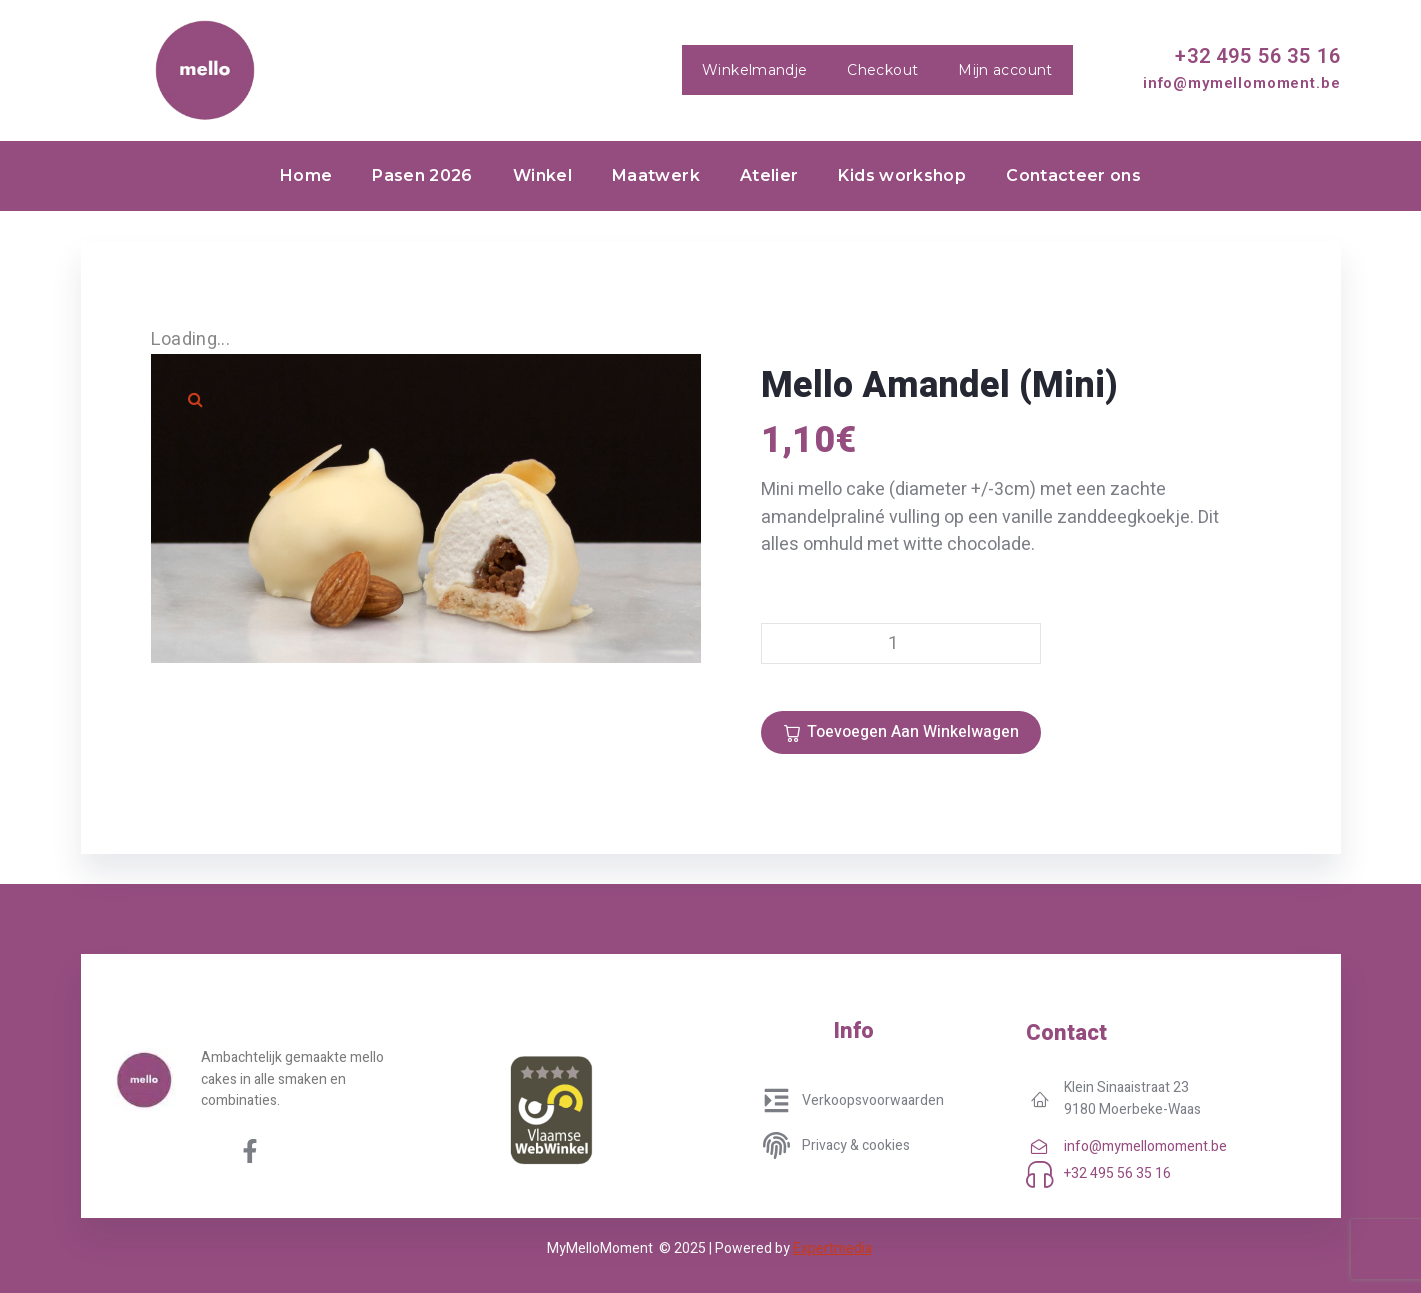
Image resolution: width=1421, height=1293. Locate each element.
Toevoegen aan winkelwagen (913, 732)
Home (306, 175)
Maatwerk (656, 175)
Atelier (769, 175)
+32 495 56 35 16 (1257, 56)
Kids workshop (902, 175)
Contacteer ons (1073, 175)
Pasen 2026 (422, 175)
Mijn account (1005, 70)
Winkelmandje (754, 70)
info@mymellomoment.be (1242, 83)
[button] (196, 399)
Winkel (542, 175)
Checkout (882, 70)
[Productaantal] (901, 643)
